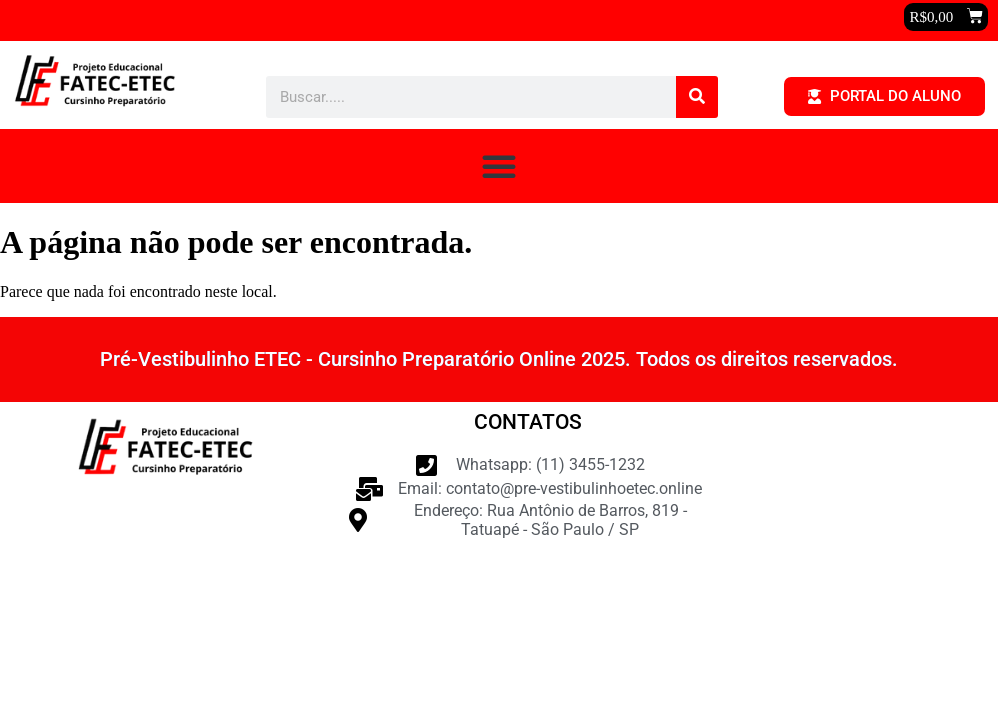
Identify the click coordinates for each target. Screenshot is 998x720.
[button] (946, 17)
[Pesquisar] (697, 97)
